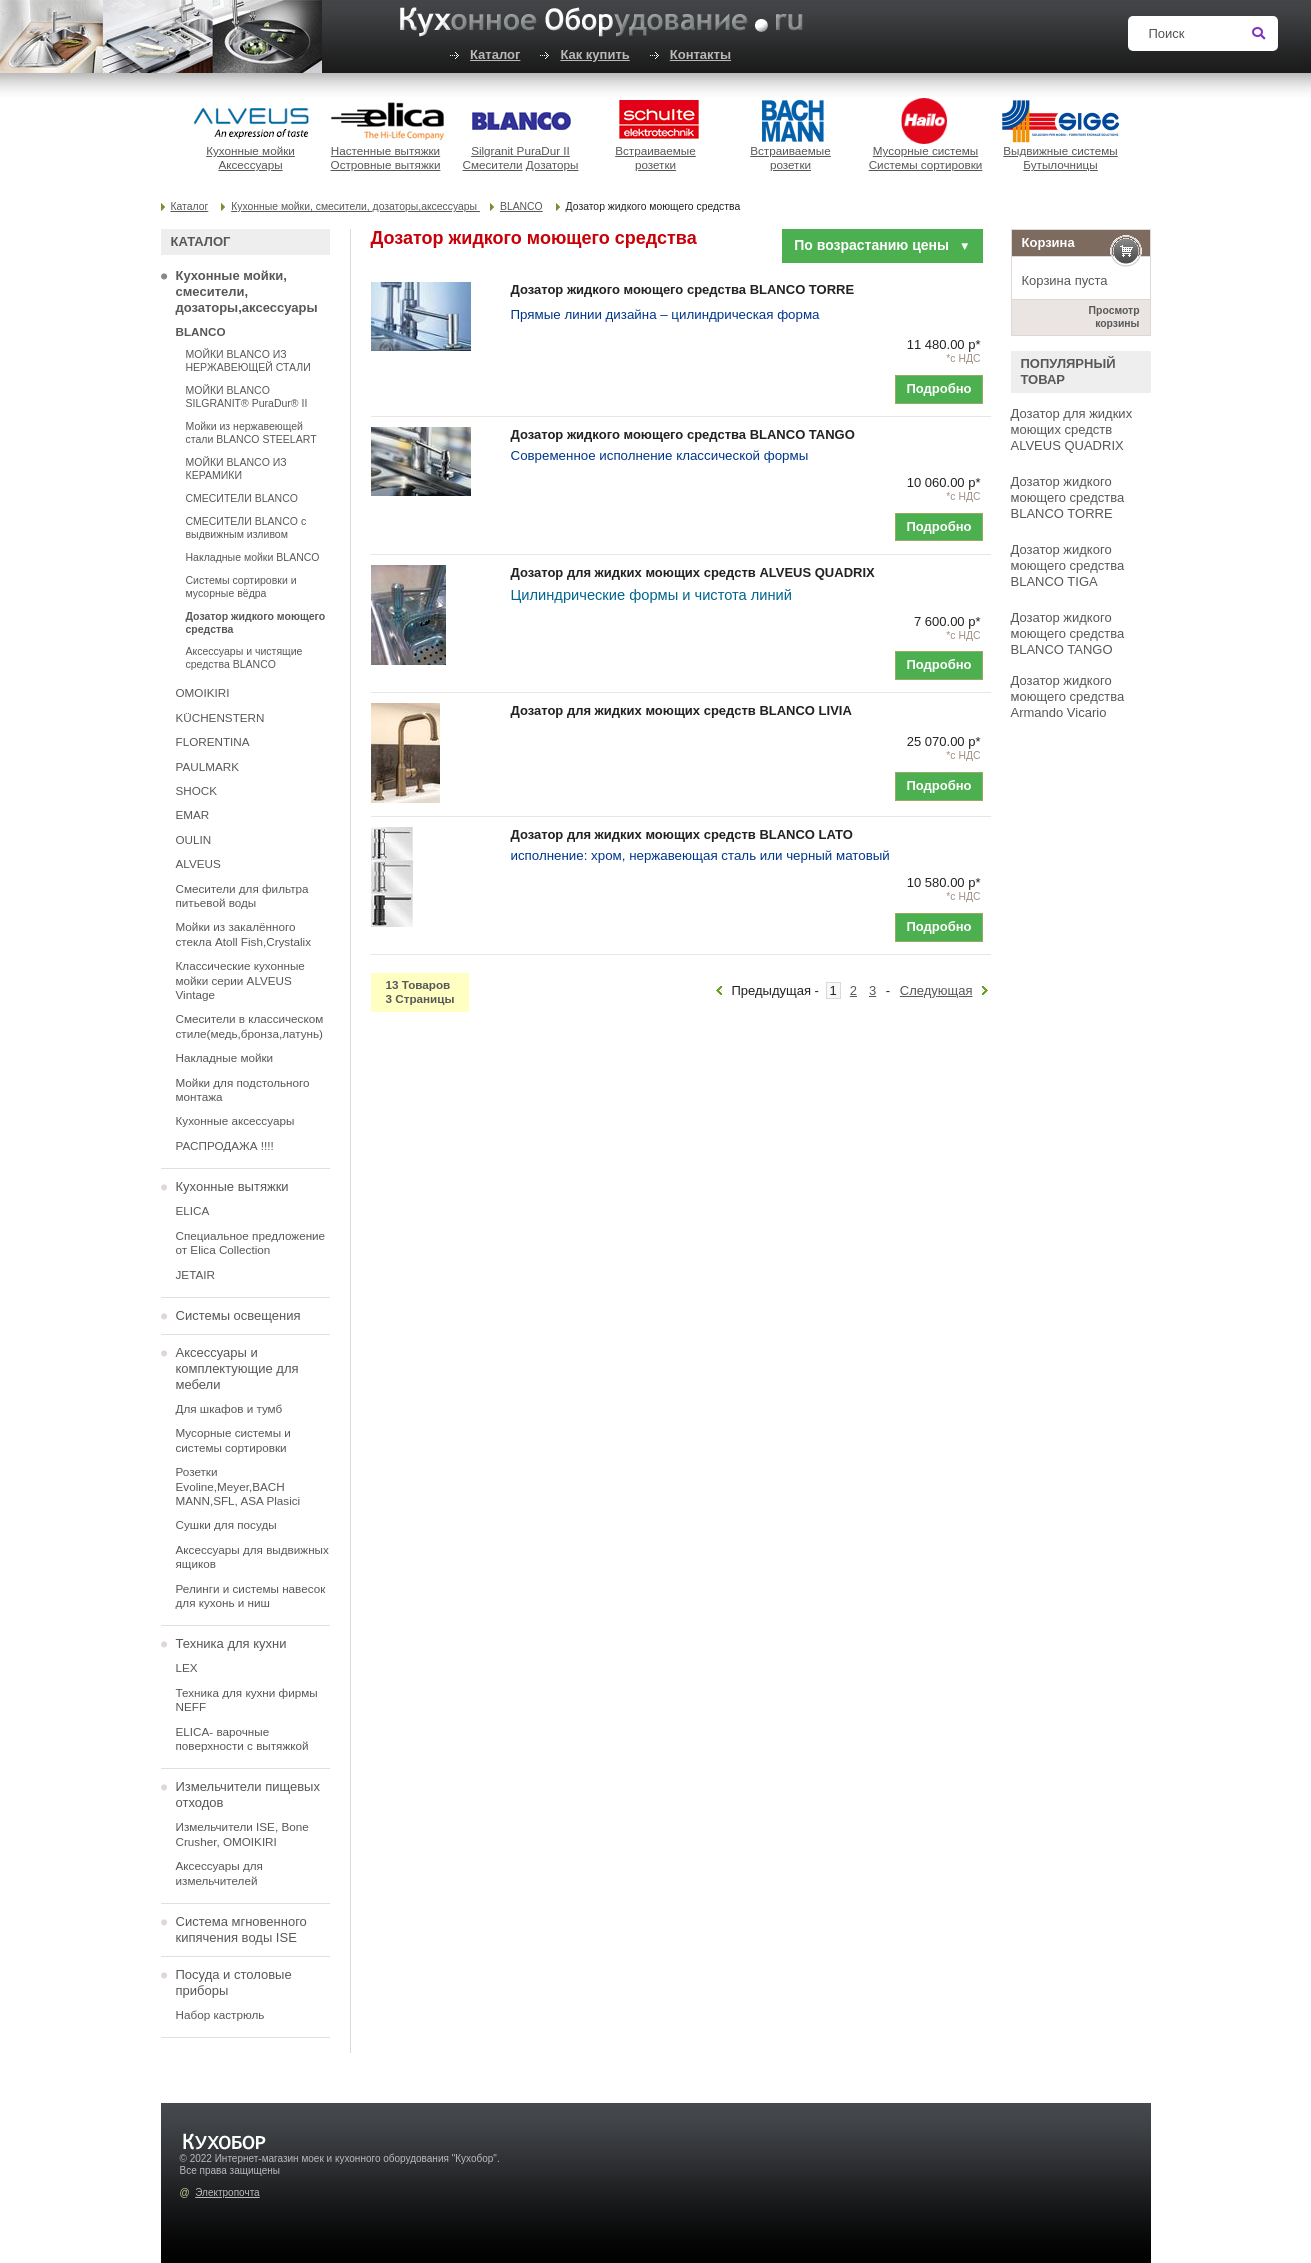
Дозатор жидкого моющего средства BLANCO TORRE (1068, 497)
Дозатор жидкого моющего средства (256, 622)
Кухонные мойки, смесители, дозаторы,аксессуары (355, 206)
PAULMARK (207, 766)
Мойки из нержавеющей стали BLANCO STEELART (251, 432)
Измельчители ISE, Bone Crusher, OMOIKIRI (242, 1833)
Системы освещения (238, 1315)
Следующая (936, 990)
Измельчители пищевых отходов (248, 1794)
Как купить (594, 54)
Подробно (938, 388)
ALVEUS (198, 863)
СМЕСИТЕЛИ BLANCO (242, 498)
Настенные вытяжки (385, 150)
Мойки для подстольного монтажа (243, 1089)
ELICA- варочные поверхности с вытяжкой (242, 1738)
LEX (187, 1667)
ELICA (193, 1210)
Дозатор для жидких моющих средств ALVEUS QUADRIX (1072, 429)
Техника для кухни (231, 1643)
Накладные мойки (225, 1057)
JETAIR (195, 1274)
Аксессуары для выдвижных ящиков (252, 1556)
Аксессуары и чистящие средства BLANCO (244, 657)
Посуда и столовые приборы (234, 1982)
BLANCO (521, 206)
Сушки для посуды (226, 1524)
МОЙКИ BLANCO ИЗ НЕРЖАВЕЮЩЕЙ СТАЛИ (248, 360)
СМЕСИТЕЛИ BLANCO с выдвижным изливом (246, 527)
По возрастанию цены (882, 245)
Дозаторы (552, 164)
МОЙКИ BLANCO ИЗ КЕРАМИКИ (236, 468)
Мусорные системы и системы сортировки (233, 1439)
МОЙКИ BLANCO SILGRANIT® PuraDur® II (247, 396)
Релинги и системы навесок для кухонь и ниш (251, 1595)
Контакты (700, 54)
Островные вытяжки (386, 164)
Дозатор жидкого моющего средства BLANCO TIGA (1068, 565)
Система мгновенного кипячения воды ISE (241, 1929)
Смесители (493, 164)
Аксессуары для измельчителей (219, 1872)
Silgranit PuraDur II (520, 150)
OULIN (194, 839)
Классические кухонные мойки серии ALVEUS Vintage (240, 980)
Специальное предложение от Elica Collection (251, 1242)
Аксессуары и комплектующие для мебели (237, 1368)
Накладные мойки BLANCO (253, 557)
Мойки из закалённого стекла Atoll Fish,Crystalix (244, 933)
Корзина (1048, 242)
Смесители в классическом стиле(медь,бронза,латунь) (250, 1025)
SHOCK (197, 790)
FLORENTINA (213, 741)
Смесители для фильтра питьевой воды (242, 895)
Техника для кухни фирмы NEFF (247, 1699)
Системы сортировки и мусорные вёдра (241, 586)
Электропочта (227, 2192)
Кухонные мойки (250, 150)
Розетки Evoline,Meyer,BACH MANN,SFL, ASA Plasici (238, 1486)
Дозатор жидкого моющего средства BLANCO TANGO (1068, 633)
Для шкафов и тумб (229, 1408)
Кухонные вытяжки (232, 1186)
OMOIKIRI (203, 692)
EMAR (193, 814)
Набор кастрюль (220, 2014)
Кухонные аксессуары (235, 1120)
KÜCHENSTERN (220, 717)
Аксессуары (250, 164)
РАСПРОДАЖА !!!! (225, 1145)
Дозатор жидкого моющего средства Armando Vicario (1068, 696)
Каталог (495, 54)
